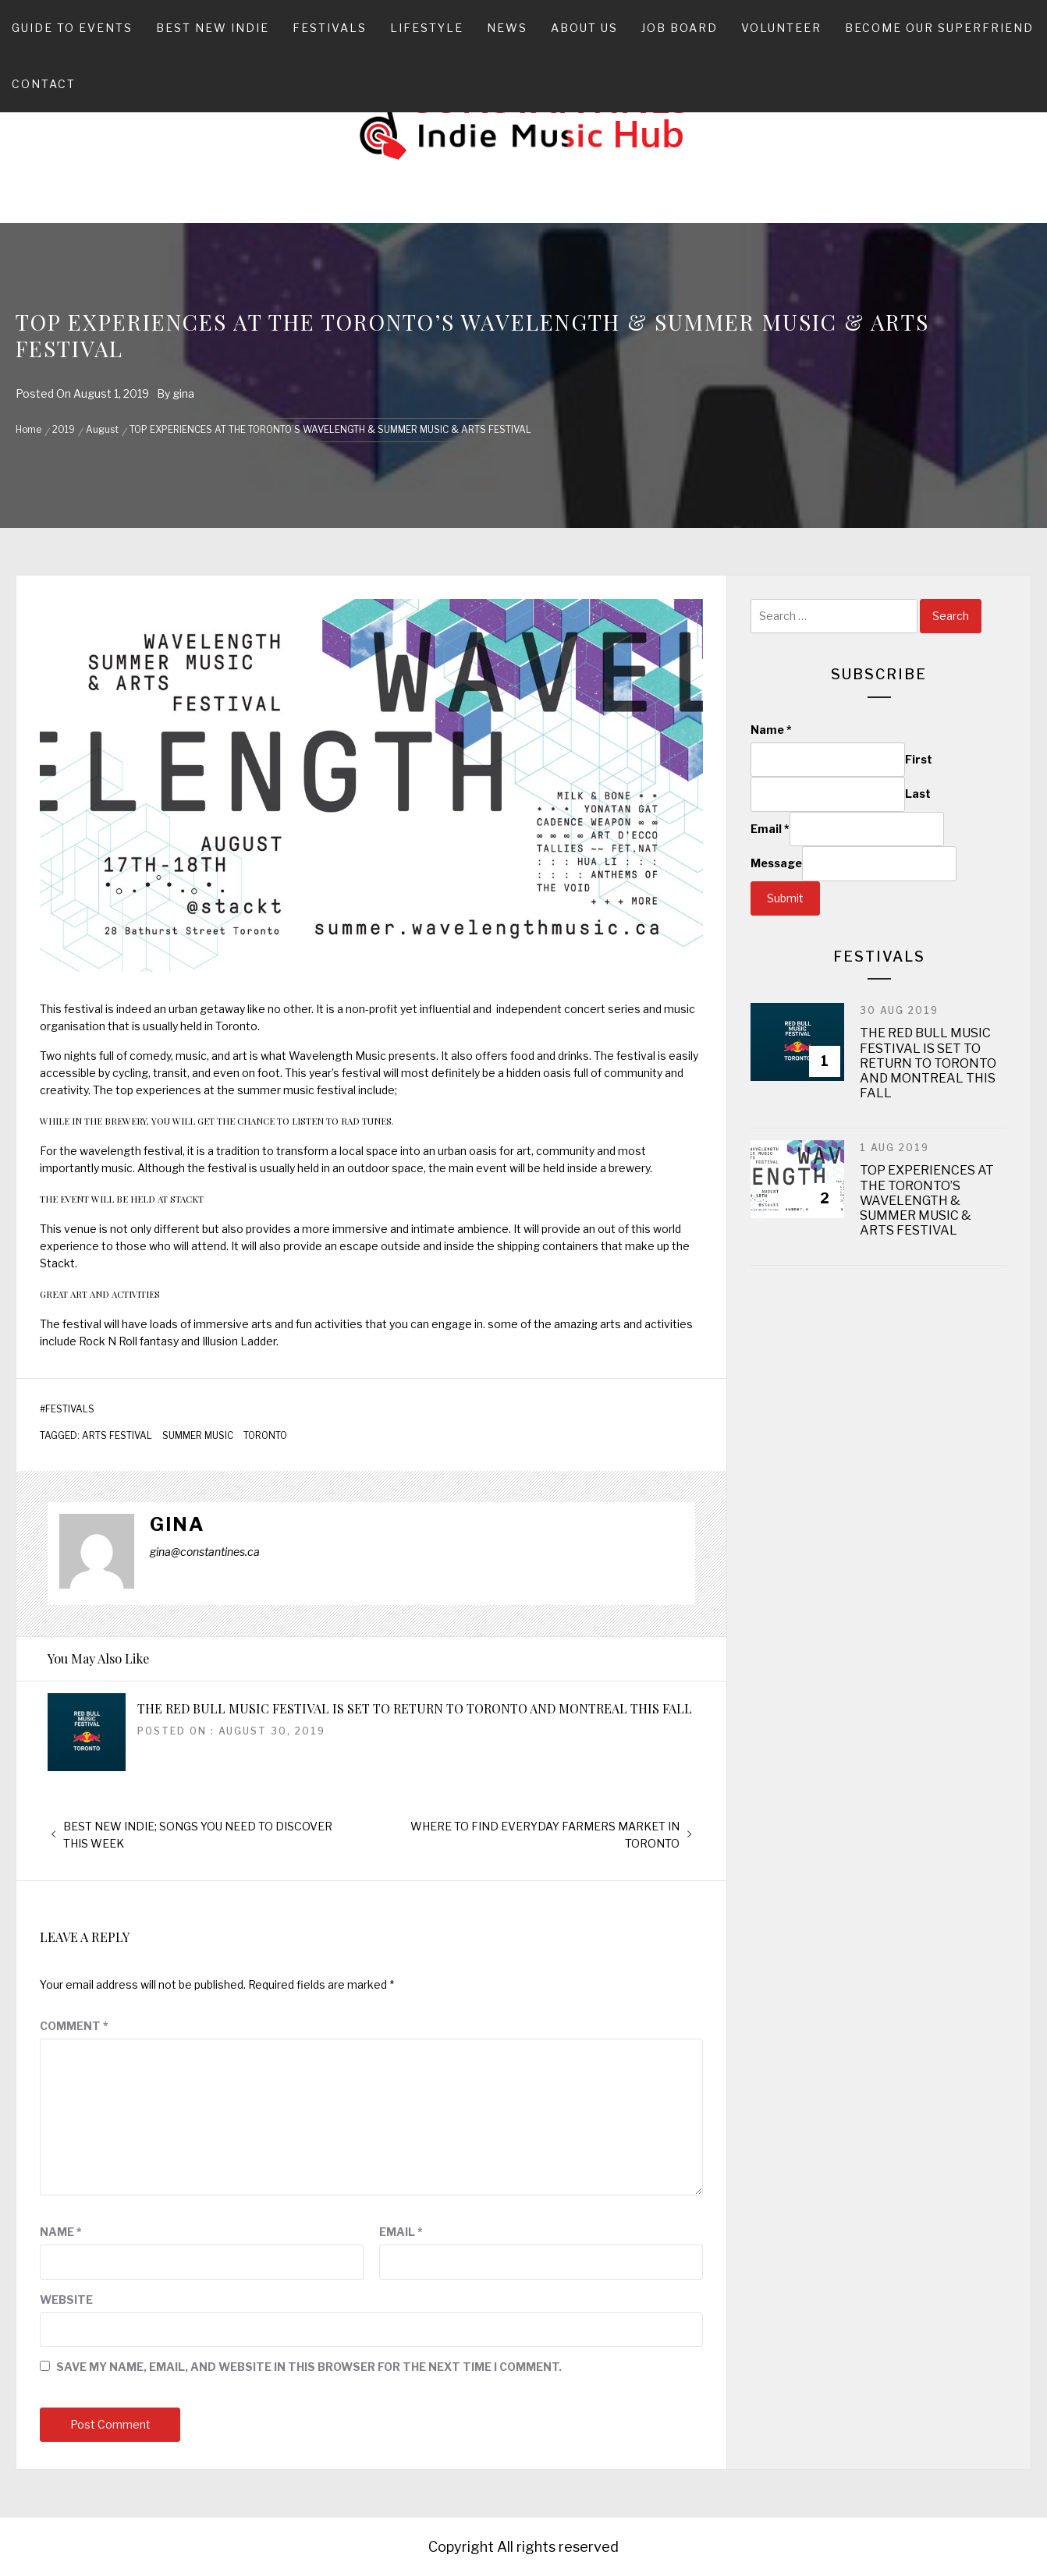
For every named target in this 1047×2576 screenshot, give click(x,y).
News (507, 27)
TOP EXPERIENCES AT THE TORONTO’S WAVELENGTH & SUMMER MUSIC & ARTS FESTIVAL (927, 1200)
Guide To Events (72, 27)
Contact (44, 83)
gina (183, 393)
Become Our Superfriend (939, 27)
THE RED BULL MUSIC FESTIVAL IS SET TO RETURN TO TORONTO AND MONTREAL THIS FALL (414, 1708)
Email (401, 2231)
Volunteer (781, 27)
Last (918, 793)
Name (61, 2231)
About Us (584, 27)
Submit (785, 898)
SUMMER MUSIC (197, 1435)
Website (66, 2299)
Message (776, 863)
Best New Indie (212, 27)
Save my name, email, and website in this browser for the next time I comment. (309, 2366)
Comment (74, 2025)
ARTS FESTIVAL (117, 1435)
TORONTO (265, 1435)
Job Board (679, 27)
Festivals (330, 27)
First (918, 759)
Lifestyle (426, 27)
